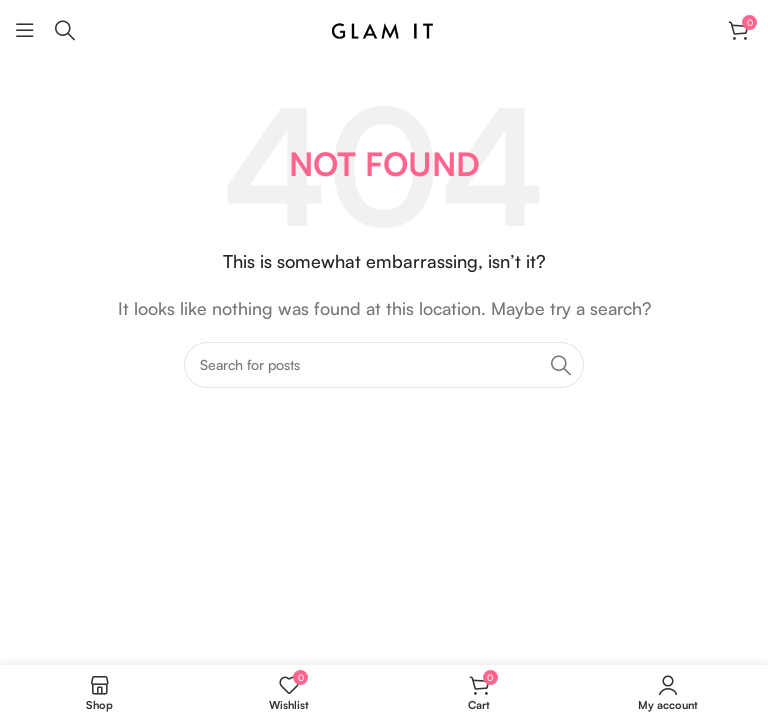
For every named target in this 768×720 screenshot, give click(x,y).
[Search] (65, 30)
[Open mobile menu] (25, 30)
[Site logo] (384, 28)
